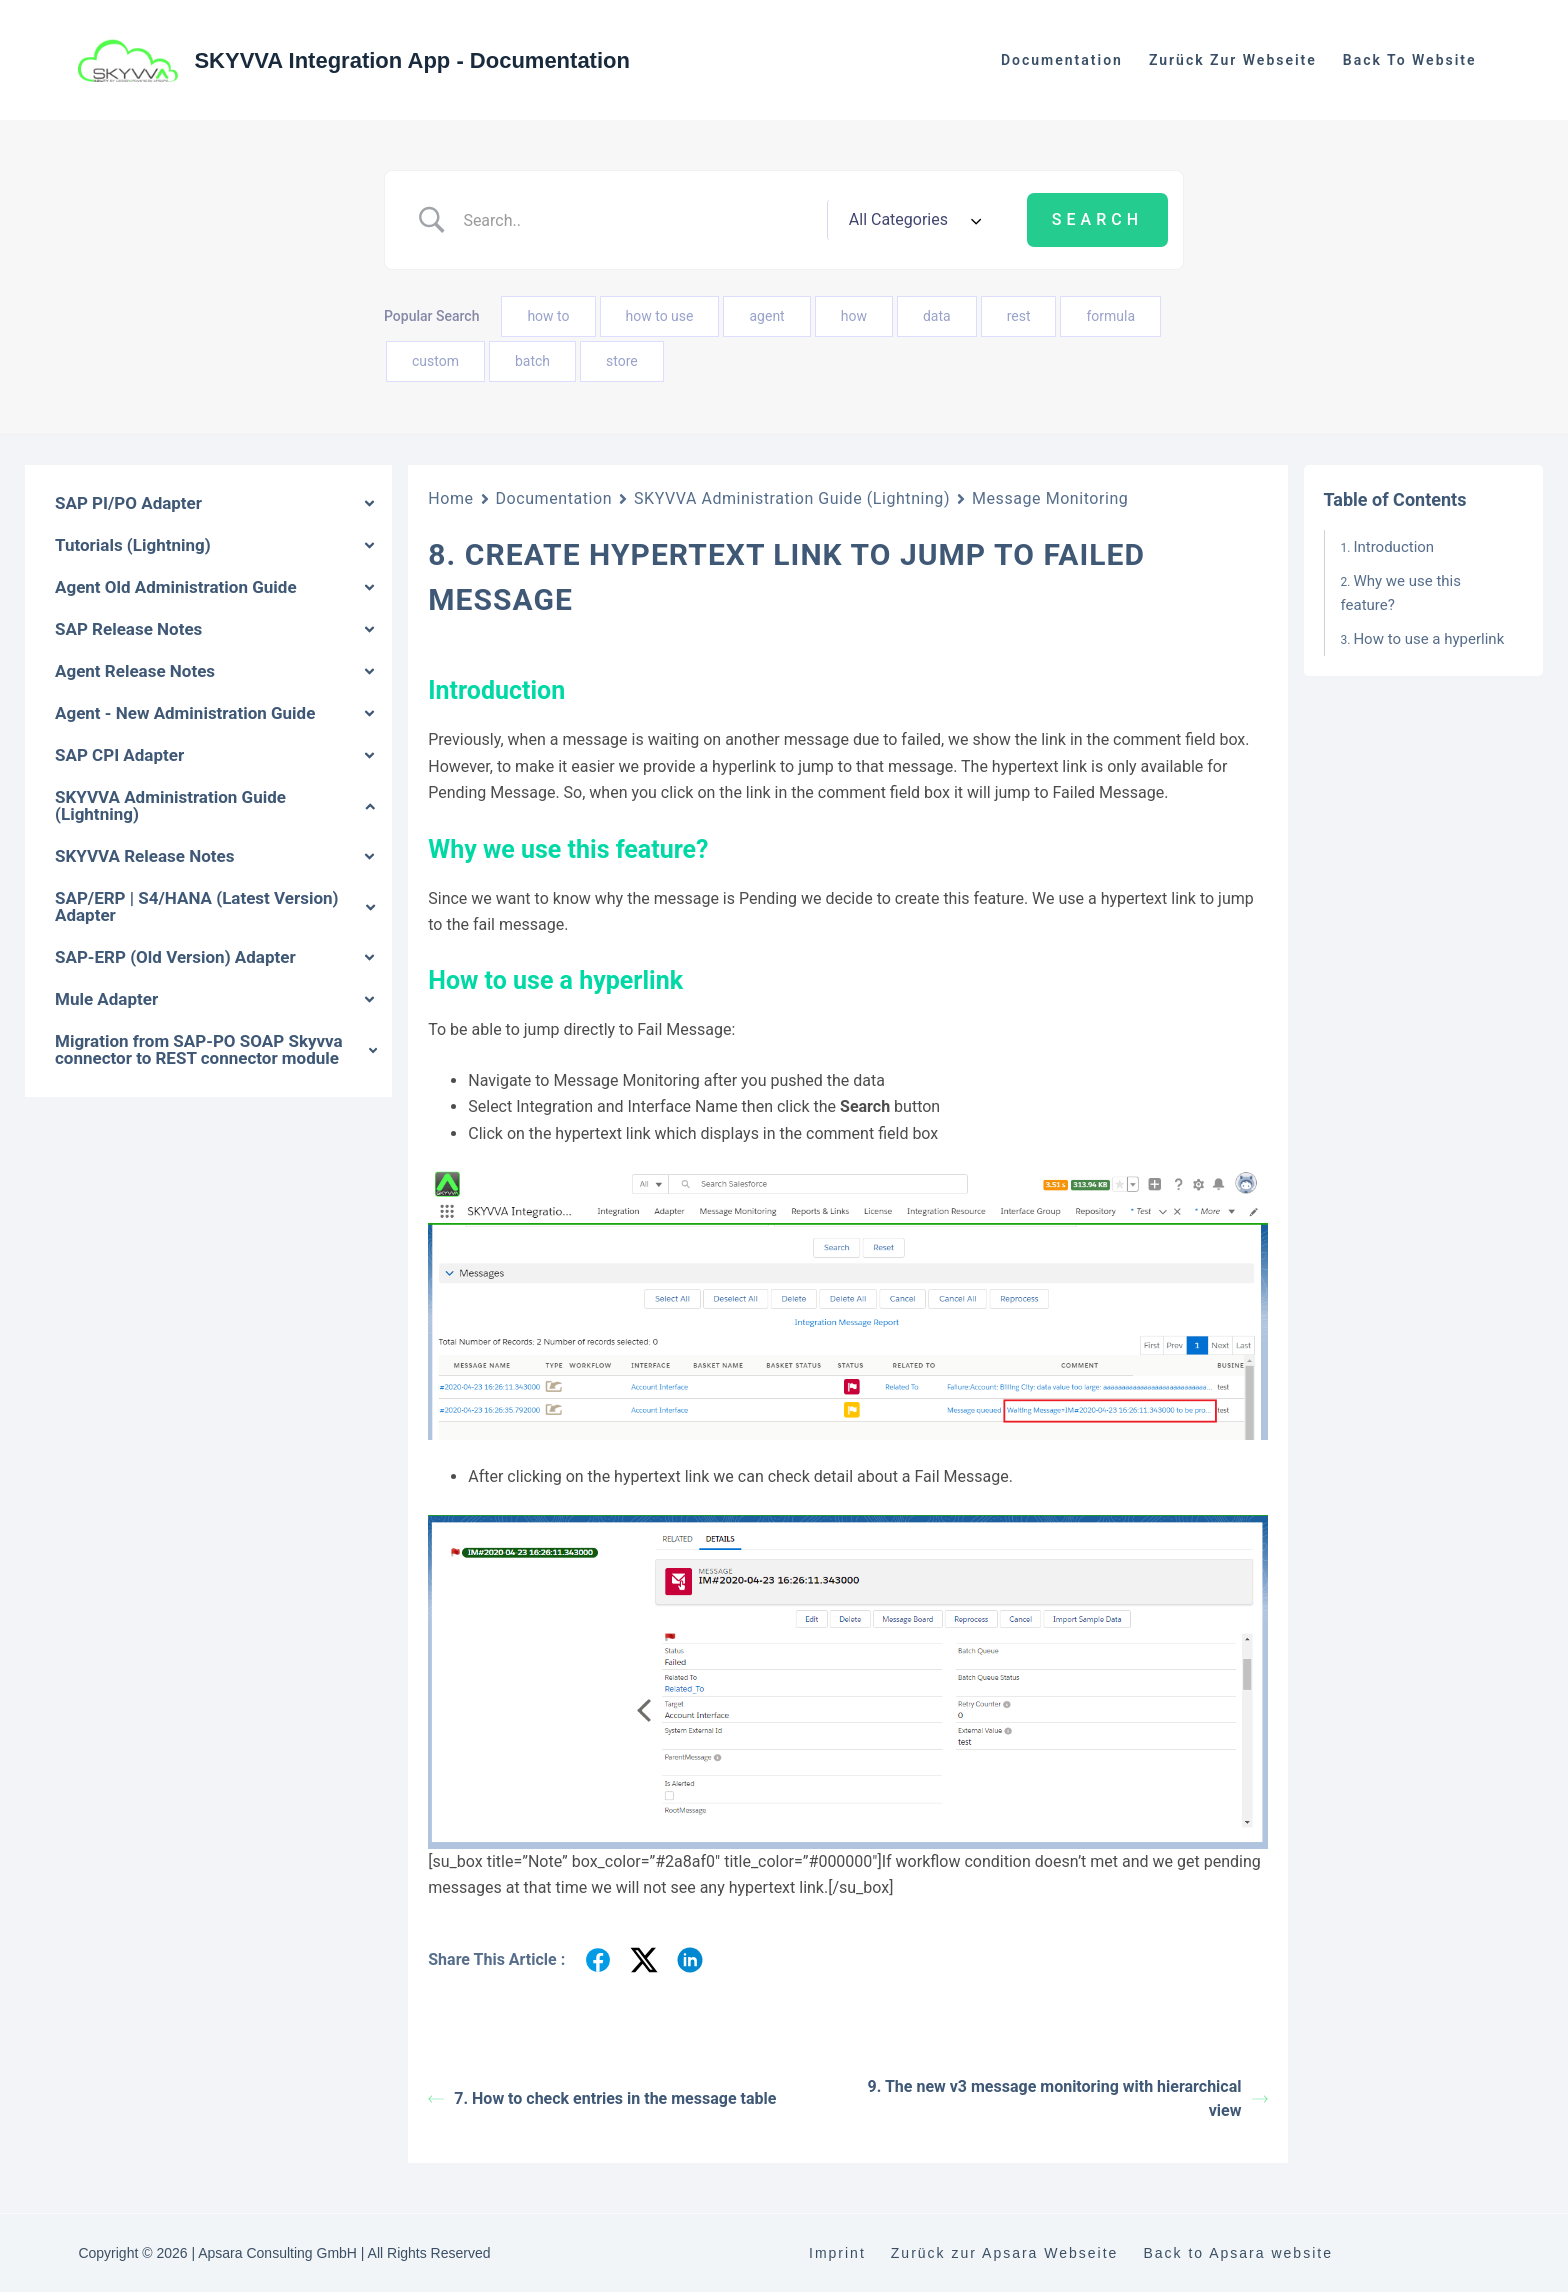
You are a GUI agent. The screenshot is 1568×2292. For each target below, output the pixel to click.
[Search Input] (637, 220)
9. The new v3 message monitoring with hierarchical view (1068, 2098)
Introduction (1393, 547)
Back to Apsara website (1238, 2253)
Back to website (1410, 60)
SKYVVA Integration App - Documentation (412, 60)
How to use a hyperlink (1428, 639)
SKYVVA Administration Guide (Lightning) (792, 498)
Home (450, 498)
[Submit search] (1097, 220)
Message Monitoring (1050, 498)
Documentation (1062, 60)
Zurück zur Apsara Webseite (1005, 2253)
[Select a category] (912, 220)
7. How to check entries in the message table (602, 2098)
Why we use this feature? (1401, 593)
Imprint (837, 2253)
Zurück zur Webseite (1233, 60)
